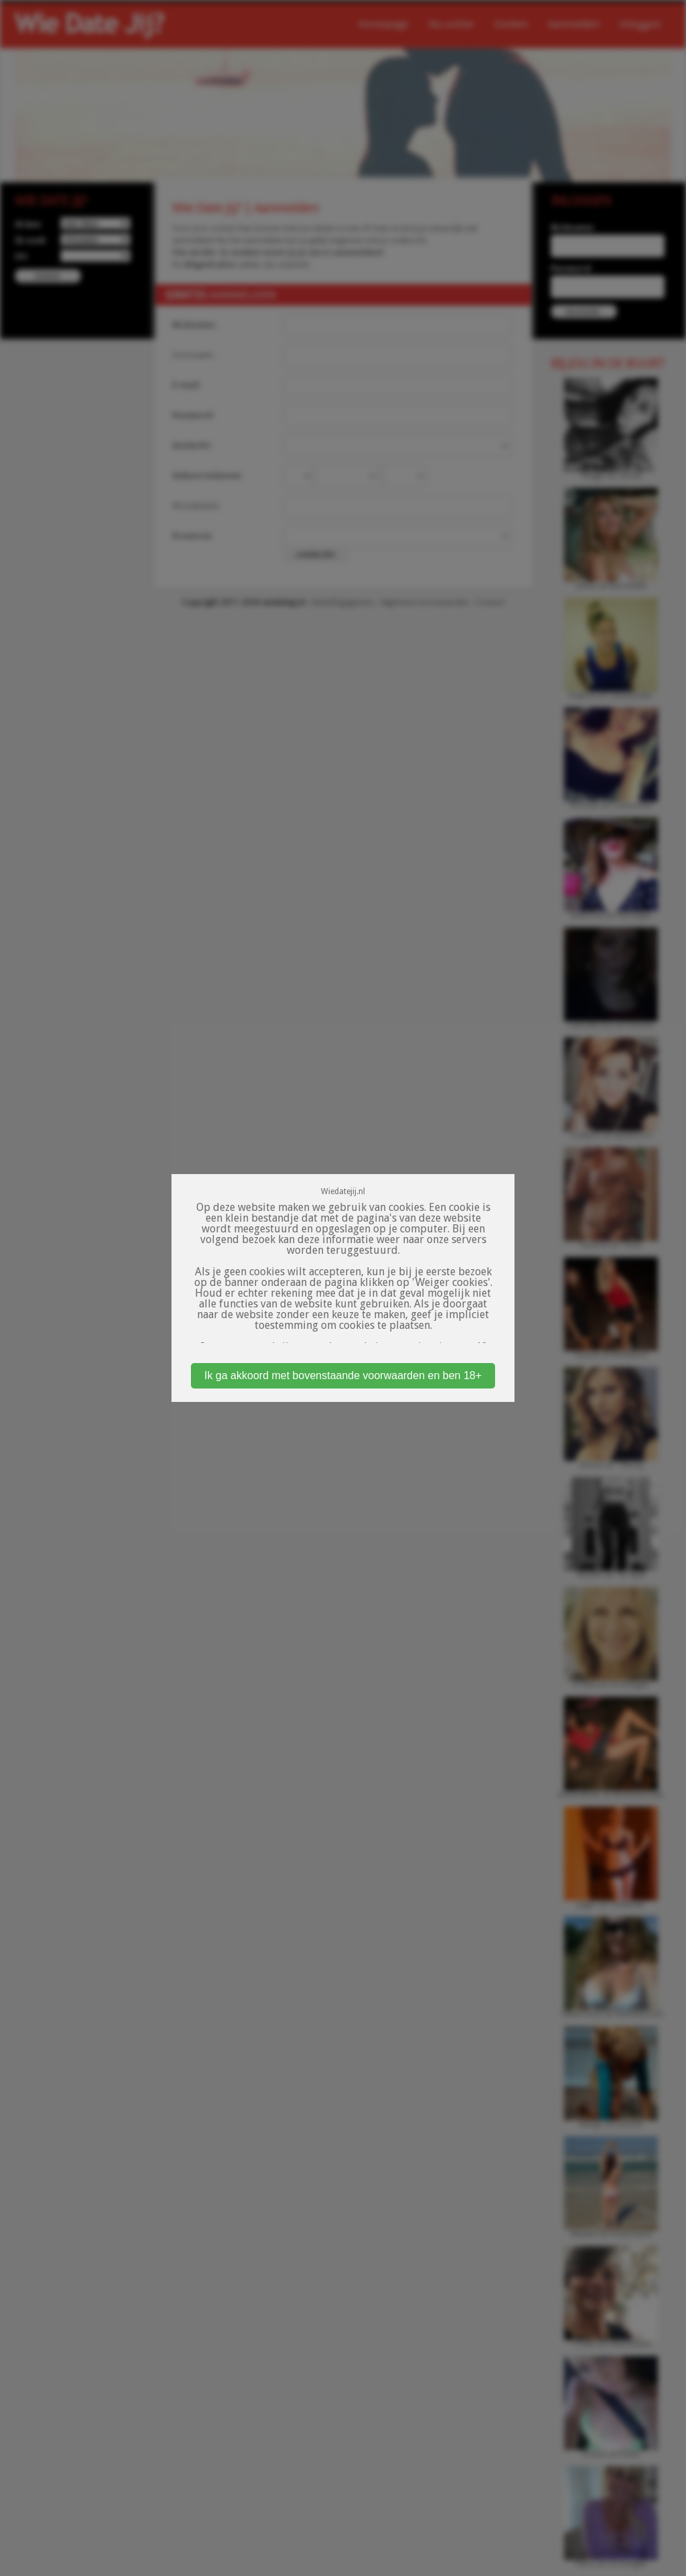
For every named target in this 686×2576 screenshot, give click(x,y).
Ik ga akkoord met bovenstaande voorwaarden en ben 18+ (343, 1375)
